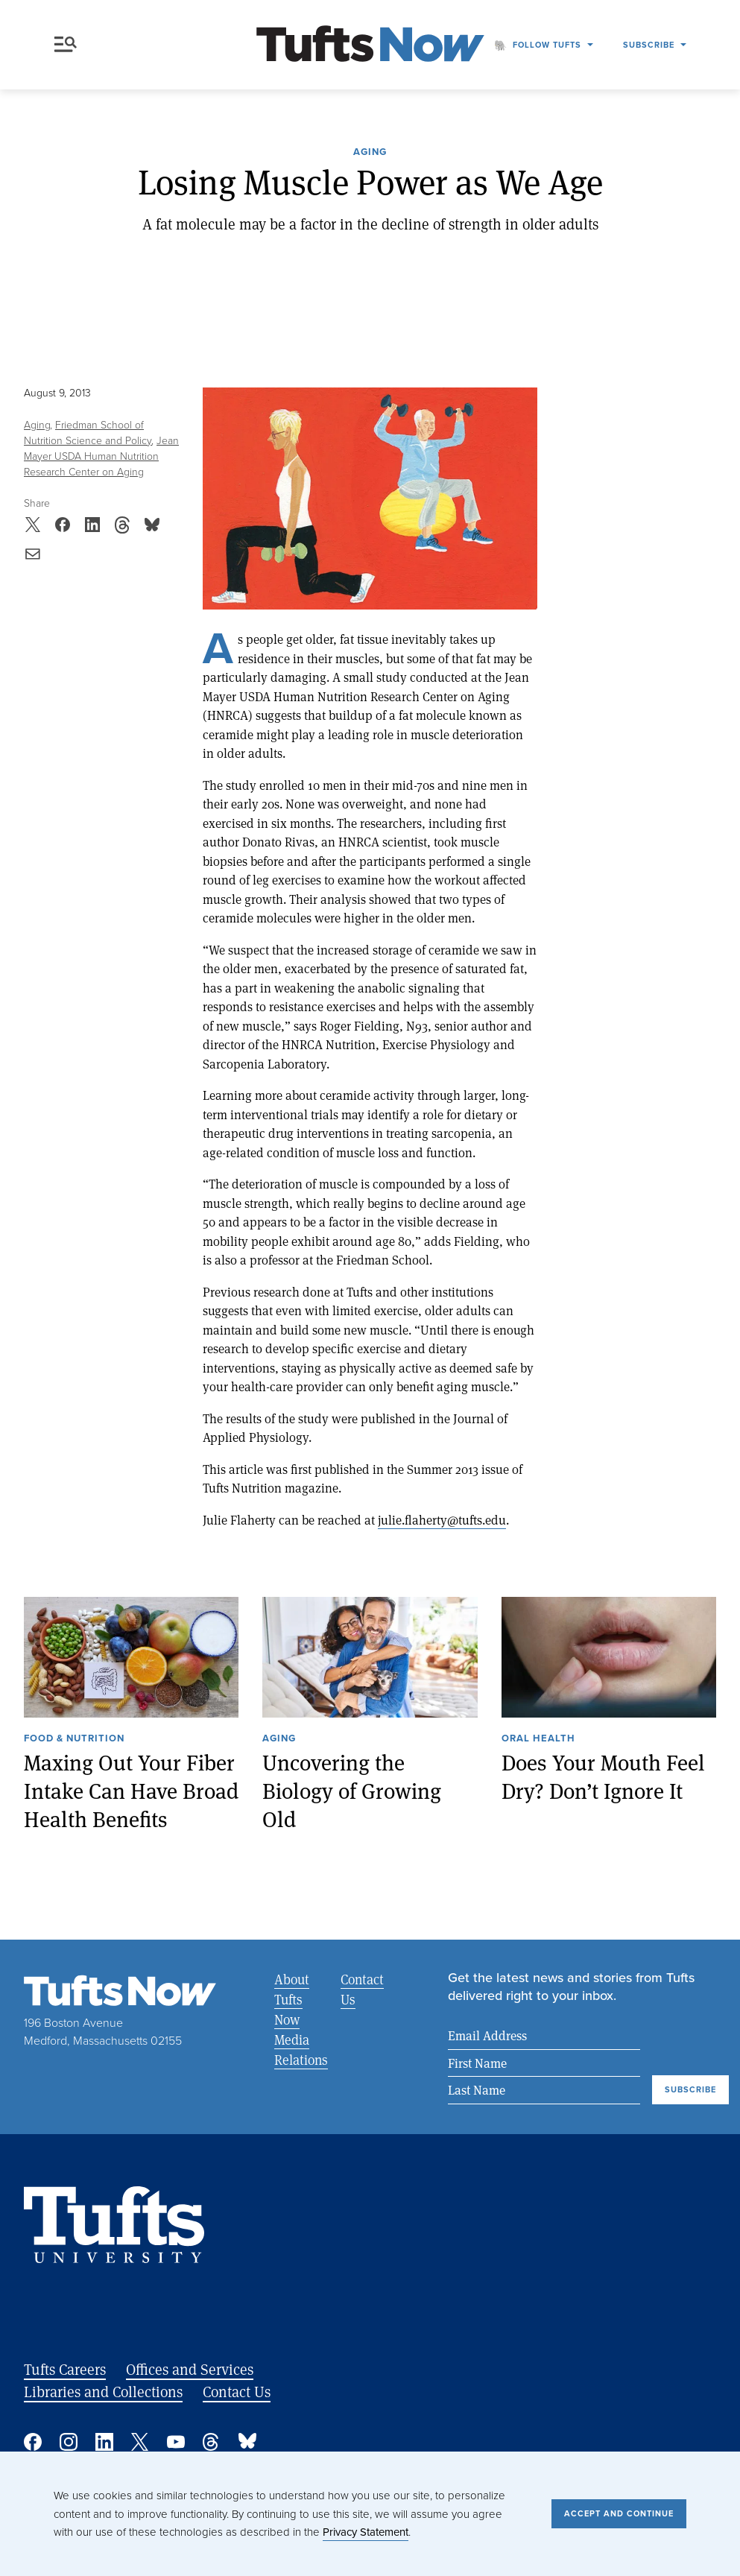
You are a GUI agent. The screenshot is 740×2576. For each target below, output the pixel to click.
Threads (212, 2442)
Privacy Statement (365, 2532)
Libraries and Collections (103, 2392)
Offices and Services (189, 2369)
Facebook (33, 2442)
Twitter (140, 2442)
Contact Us (362, 1989)
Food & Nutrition (74, 1739)
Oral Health (538, 1739)
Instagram (69, 2442)
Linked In (104, 2442)
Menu (66, 44)
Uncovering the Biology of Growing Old (351, 1789)
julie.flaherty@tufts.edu (442, 1519)
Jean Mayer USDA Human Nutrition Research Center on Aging (101, 456)
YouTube (176, 2442)
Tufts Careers (65, 2369)
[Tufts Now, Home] (370, 45)
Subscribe (648, 45)
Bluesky (247, 2442)
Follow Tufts (547, 45)
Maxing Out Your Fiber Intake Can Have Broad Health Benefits (131, 1789)
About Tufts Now (291, 1999)
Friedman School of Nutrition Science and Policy (88, 433)
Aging (370, 153)
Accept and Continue (619, 2513)
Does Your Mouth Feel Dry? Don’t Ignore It (603, 1776)
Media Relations (301, 2050)
